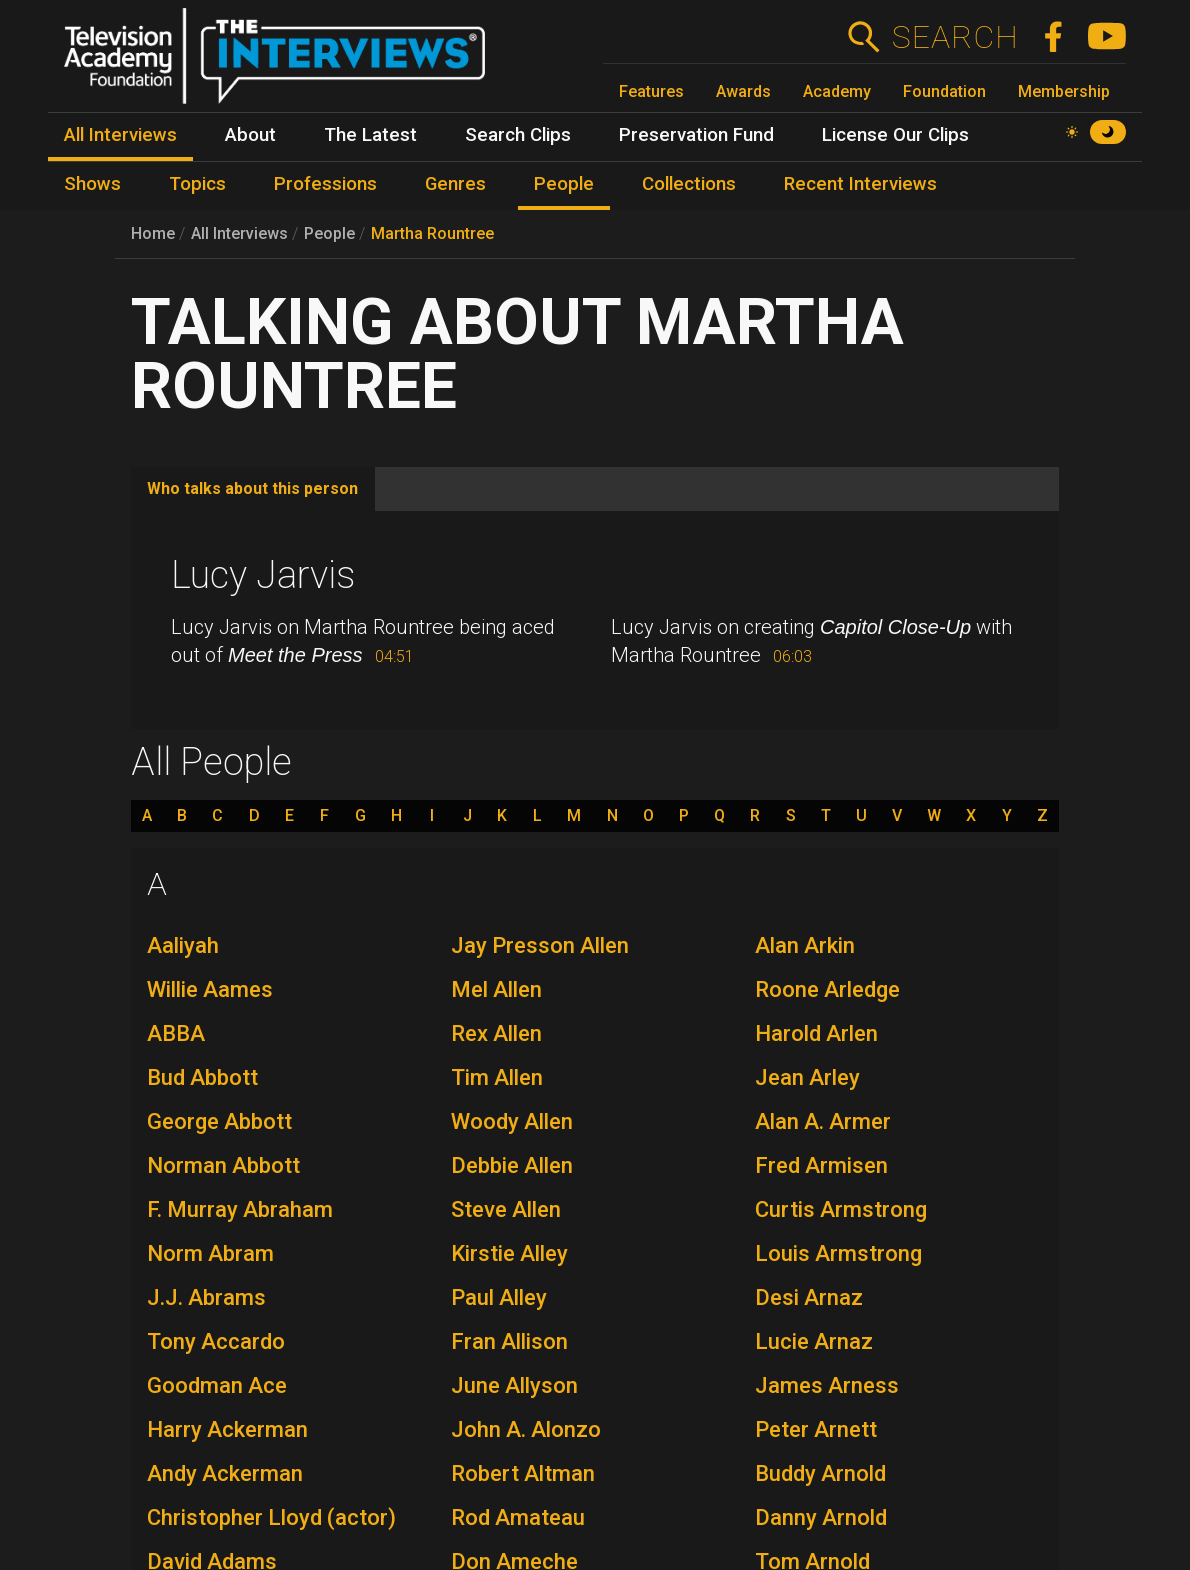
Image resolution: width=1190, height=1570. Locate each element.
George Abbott (219, 1121)
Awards (743, 91)
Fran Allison (509, 1341)
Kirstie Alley (509, 1253)
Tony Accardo (216, 1341)
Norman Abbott (223, 1165)
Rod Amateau (518, 1517)
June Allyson (514, 1385)
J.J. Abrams (206, 1297)
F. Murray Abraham (240, 1209)
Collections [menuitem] (689, 184)
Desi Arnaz (809, 1297)
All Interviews (239, 233)
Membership (1064, 91)
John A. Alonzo (526, 1429)
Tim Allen (497, 1077)
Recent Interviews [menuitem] (860, 184)
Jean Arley (807, 1077)
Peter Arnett (816, 1429)
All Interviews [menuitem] (120, 135)
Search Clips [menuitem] (518, 135)
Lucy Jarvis (263, 575)
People (329, 233)
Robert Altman (523, 1473)
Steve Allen (506, 1209)
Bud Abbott (202, 1077)
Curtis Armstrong (841, 1209)
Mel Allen (496, 989)
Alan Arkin (805, 945)
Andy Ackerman (225, 1473)
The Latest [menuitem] (370, 135)
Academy (837, 91)
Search (954, 37)
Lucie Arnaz (814, 1341)
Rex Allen (496, 1033)
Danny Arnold (821, 1517)
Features (651, 91)
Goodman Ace (217, 1385)
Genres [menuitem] (455, 184)
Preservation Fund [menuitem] (696, 135)
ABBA (176, 1033)
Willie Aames (210, 989)
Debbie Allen (512, 1165)
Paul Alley (499, 1297)
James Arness (827, 1385)
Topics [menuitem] (197, 184)
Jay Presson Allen (540, 945)
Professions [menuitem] (325, 184)
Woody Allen (512, 1121)
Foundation (944, 91)
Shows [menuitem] (92, 184)
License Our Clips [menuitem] (895, 135)
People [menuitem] (564, 184)
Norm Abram (210, 1253)
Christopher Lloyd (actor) (271, 1517)
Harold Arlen (816, 1033)
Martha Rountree (432, 233)
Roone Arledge (827, 989)
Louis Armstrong (838, 1253)
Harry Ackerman (227, 1429)
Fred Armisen (821, 1165)
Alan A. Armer (823, 1121)
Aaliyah (183, 945)
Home (153, 233)
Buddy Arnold (820, 1473)
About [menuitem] (250, 135)
